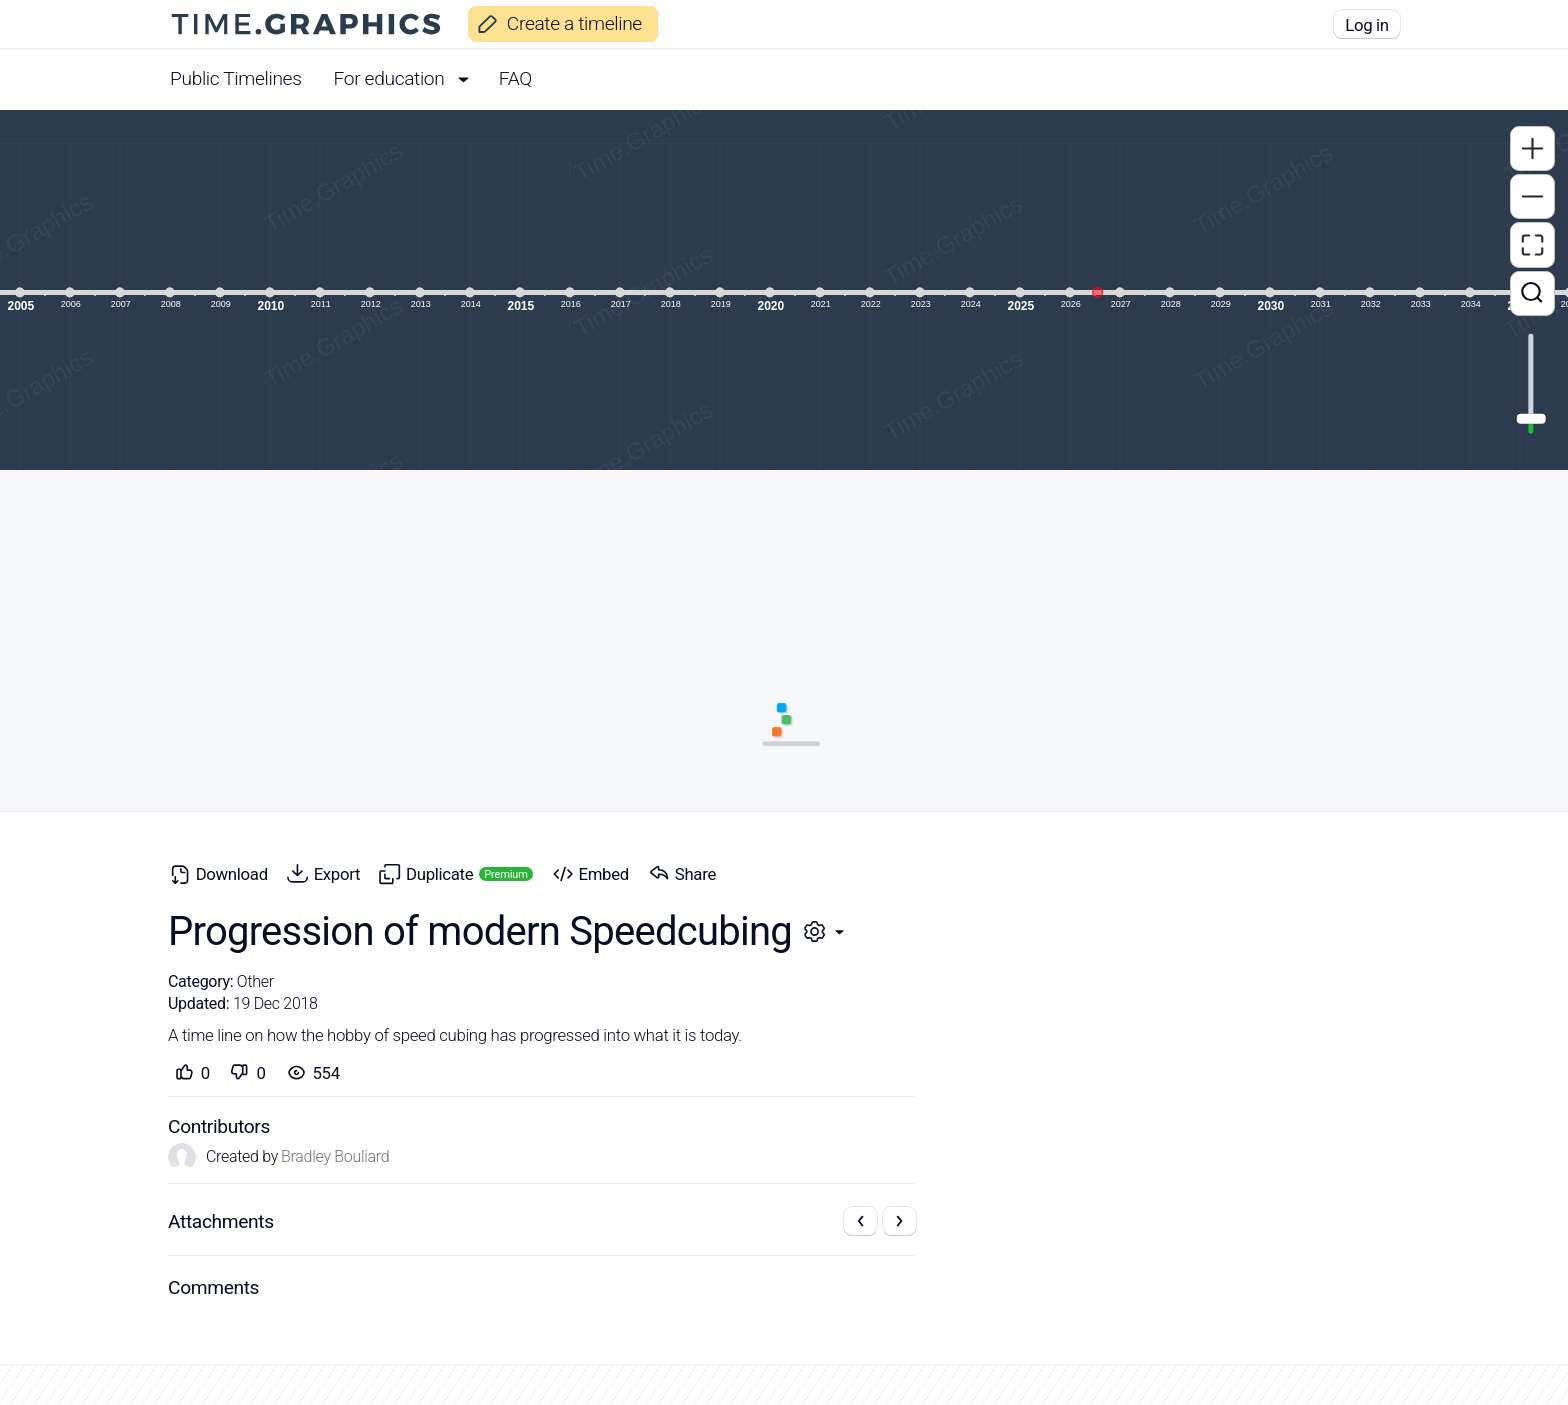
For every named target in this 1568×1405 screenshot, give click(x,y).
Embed (587, 873)
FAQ (515, 78)
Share (679, 873)
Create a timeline (554, 23)
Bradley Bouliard (335, 1157)
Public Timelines (236, 78)
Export (320, 873)
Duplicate (452, 873)
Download (215, 873)
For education (408, 78)
